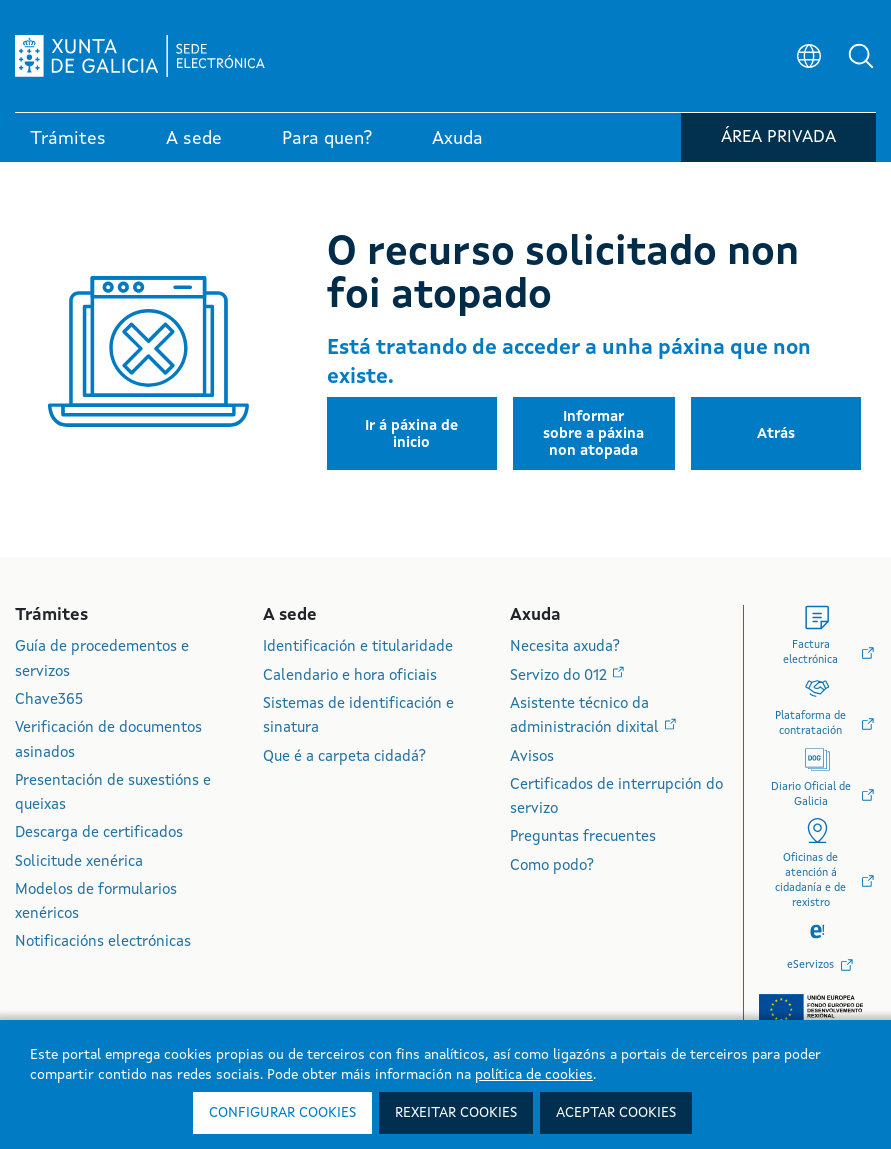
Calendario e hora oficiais (350, 676)
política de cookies (534, 1075)
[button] (861, 56)
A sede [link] (194, 139)
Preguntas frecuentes (583, 837)
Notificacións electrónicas (103, 942)
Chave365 (49, 700)
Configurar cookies (282, 1113)
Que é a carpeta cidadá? (344, 757)
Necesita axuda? (565, 647)
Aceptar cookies (616, 1113)
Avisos (532, 757)
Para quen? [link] (327, 139)
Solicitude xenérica (79, 862)
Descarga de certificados (99, 833)
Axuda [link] (457, 139)
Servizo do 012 (560, 676)
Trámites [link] (68, 139)
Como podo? (552, 866)
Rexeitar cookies (456, 1113)
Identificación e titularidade (358, 647)
